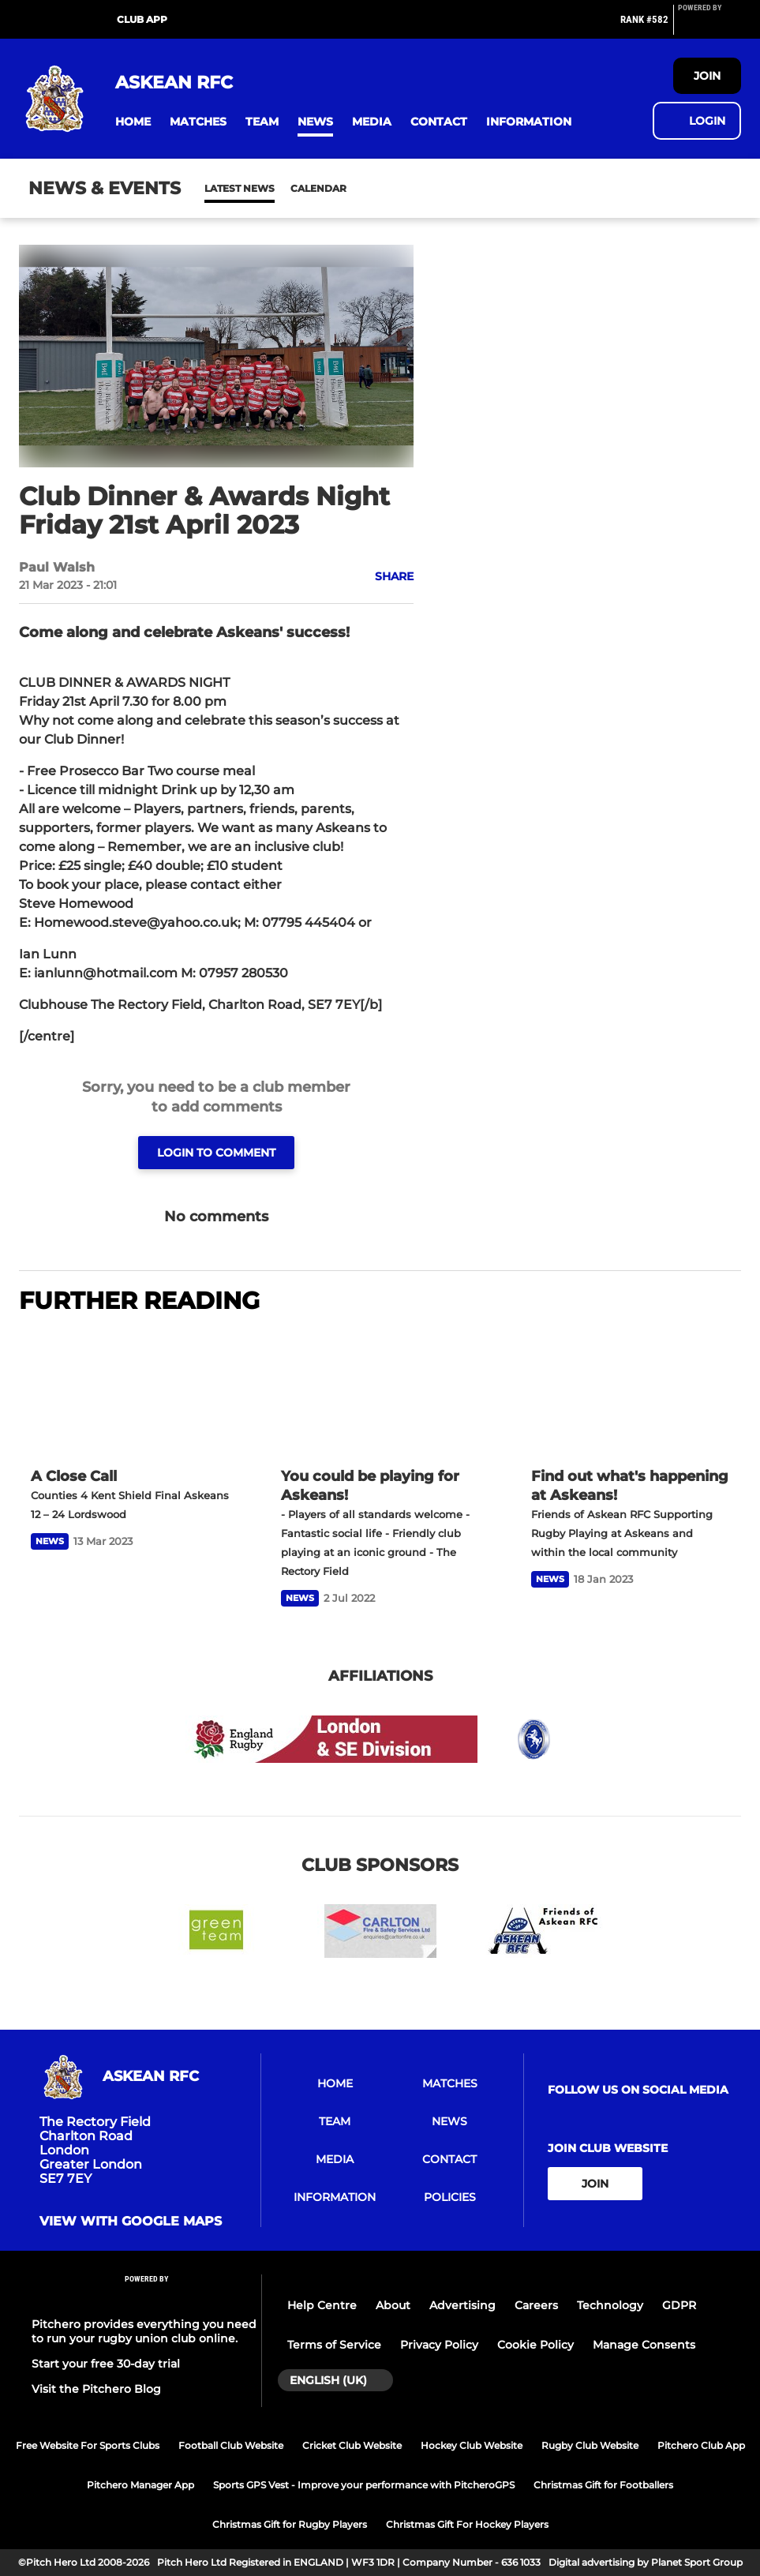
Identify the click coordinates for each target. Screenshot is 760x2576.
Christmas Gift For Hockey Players (467, 2524)
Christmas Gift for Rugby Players (289, 2524)
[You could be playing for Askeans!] (380, 1392)
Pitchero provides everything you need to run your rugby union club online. (144, 2331)
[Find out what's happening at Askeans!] (630, 1392)
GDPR (679, 2305)
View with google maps (130, 2221)
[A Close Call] (130, 1392)
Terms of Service (334, 2345)
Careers (536, 2305)
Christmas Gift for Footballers (603, 2485)
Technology (610, 2305)
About (393, 2305)
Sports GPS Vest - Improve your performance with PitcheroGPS (364, 2485)
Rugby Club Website (589, 2445)
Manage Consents (644, 2345)
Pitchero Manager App (140, 2485)
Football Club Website (230, 2445)
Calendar (280, 188)
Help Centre (322, 2305)
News (220, 188)
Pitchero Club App (701, 2445)
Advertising (462, 2305)
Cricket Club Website (352, 2445)
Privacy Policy (439, 2345)
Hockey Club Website (471, 2445)
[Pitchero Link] (709, 26)
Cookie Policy (535, 2345)
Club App (142, 19)
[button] (133, 122)
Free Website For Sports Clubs (87, 2445)
